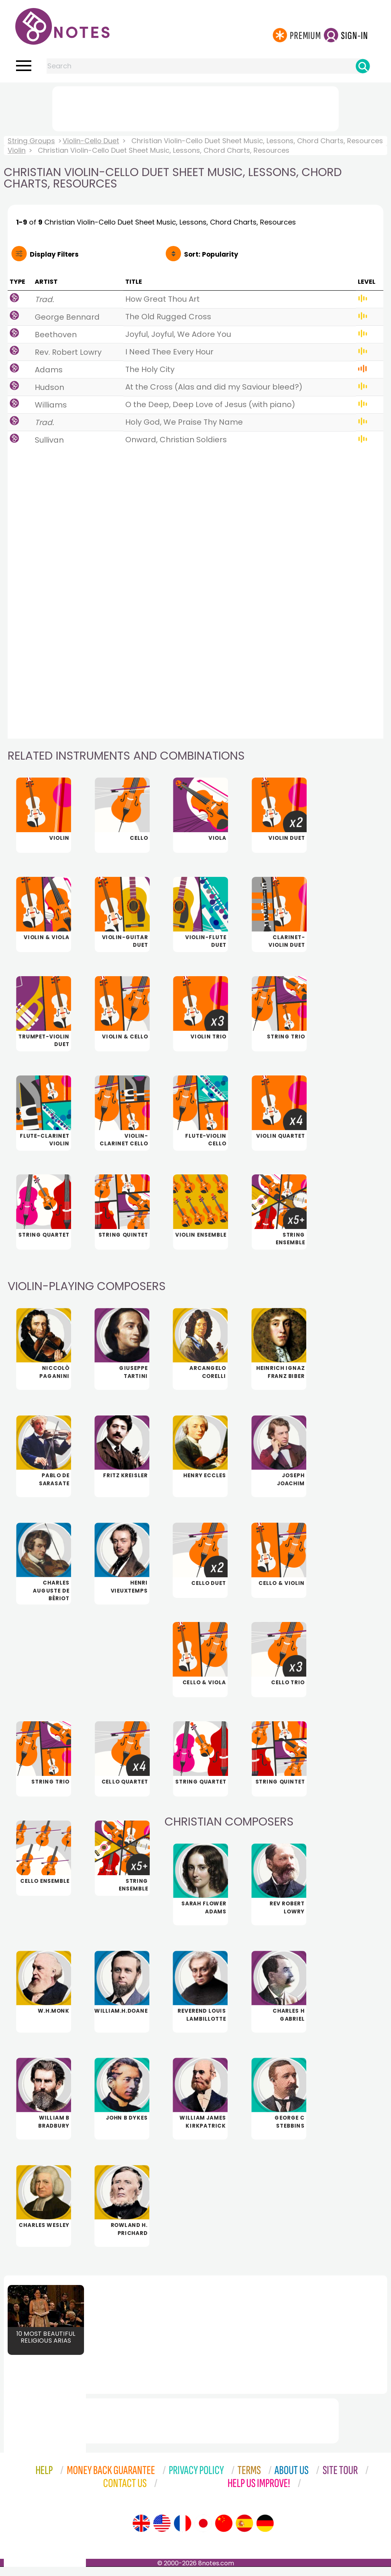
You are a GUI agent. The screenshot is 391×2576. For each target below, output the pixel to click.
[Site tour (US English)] (161, 2532)
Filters (54, 254)
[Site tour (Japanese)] (203, 2532)
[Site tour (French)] (182, 2532)
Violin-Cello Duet (91, 141)
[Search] (362, 66)
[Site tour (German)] (265, 2532)
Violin (17, 150)
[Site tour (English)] (141, 2532)
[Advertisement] (195, 107)
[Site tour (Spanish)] (244, 2532)
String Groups (31, 141)
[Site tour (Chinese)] (223, 2532)
